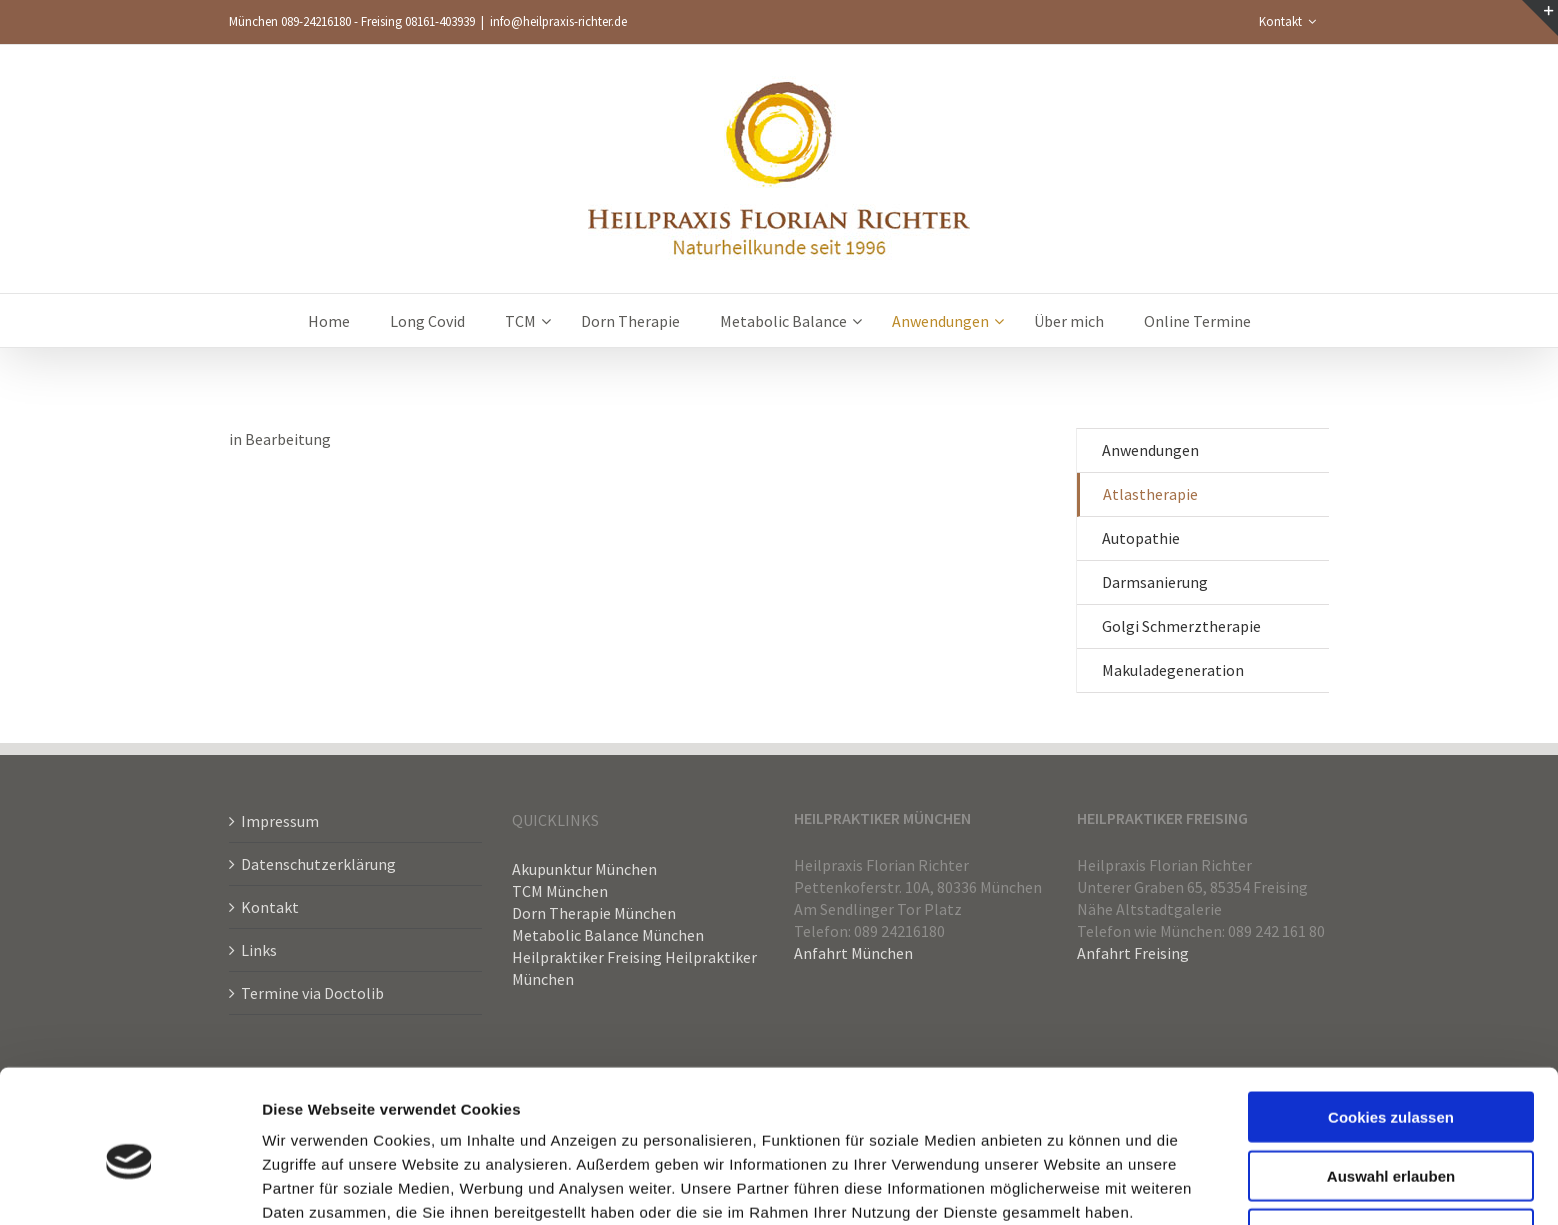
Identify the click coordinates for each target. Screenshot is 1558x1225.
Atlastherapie (1150, 494)
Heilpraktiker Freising (587, 957)
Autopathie (1141, 538)
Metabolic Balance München (608, 935)
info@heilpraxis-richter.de (558, 21)
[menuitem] (1287, 22)
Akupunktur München (584, 869)
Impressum (280, 821)
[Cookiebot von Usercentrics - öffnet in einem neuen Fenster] (129, 1186)
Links (259, 950)
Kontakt (270, 907)
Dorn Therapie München (594, 913)
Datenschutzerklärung (318, 864)
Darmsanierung (1155, 582)
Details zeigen (1063, 1185)
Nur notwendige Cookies (1391, 1142)
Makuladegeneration (1173, 670)
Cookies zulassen (1391, 1025)
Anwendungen (1150, 450)
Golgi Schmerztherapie (1181, 626)
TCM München (560, 891)
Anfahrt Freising (1133, 953)
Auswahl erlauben (1391, 1084)
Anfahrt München (853, 953)
